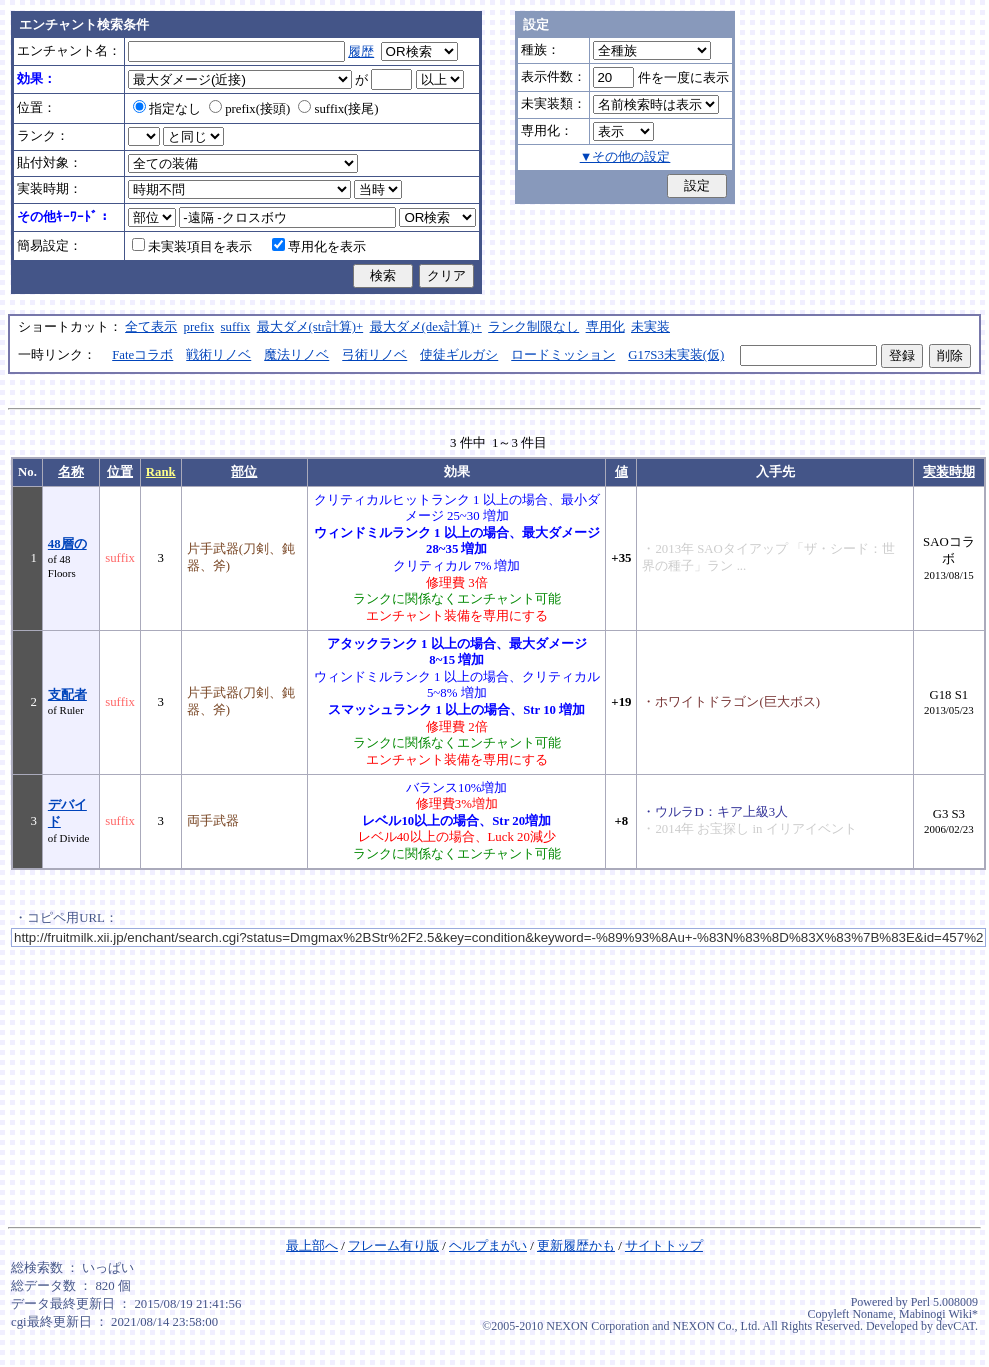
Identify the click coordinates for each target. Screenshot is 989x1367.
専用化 (605, 327)
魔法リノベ (296, 355)
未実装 (650, 327)
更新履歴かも (576, 1246)
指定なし (167, 109)
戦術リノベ (218, 355)
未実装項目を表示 (192, 247)
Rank (161, 472)
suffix (236, 327)
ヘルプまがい (488, 1246)
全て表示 (151, 327)
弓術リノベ (374, 355)
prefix (199, 327)
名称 (71, 472)
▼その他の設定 (625, 157)
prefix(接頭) (249, 109)
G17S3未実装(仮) (676, 355)
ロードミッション (563, 355)
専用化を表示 (319, 247)
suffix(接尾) (338, 109)
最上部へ (312, 1246)
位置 (120, 472)
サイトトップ (664, 1246)
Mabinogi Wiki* (938, 1314)
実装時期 (949, 472)
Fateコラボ (142, 355)
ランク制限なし (533, 327)
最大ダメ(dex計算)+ (426, 327)
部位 (244, 472)
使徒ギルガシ (459, 355)
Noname (872, 1314)
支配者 (67, 695)
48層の (67, 544)
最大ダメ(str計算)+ (310, 327)
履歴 (361, 52)
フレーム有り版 (393, 1246)
